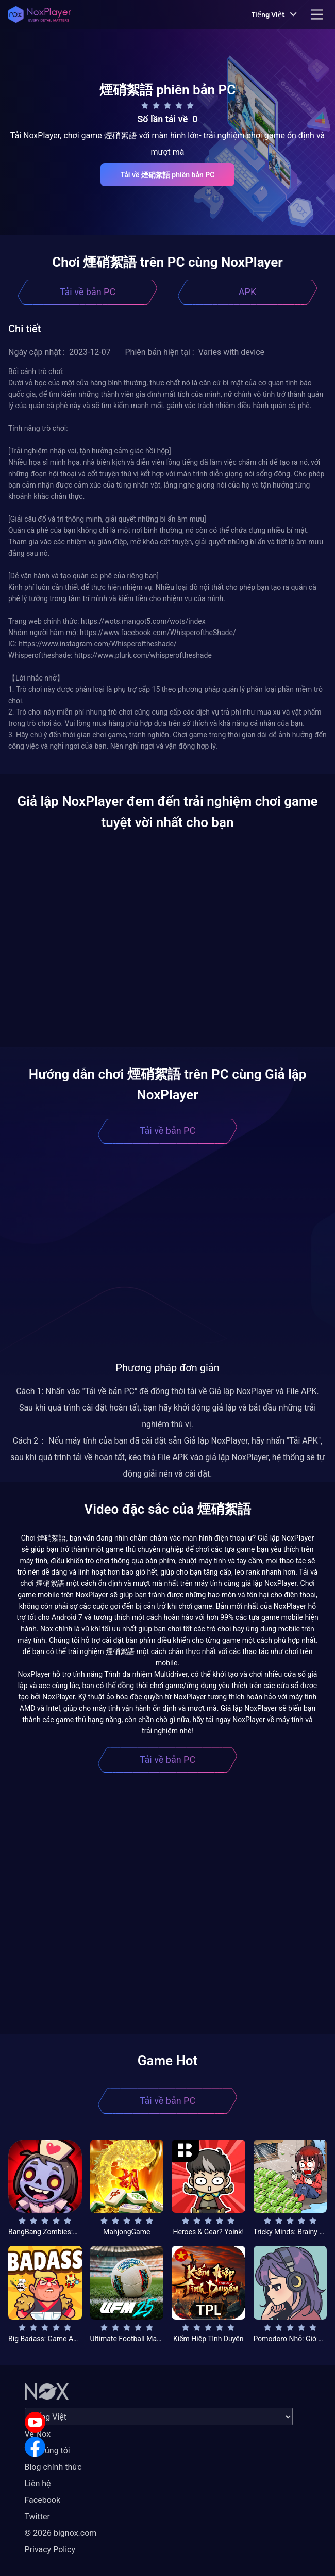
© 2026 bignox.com (61, 2533)
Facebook (42, 2500)
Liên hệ (38, 2483)
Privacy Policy (50, 2549)
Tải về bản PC (87, 291)
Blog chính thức (53, 2467)
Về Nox (38, 2434)
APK (247, 291)
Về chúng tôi (47, 2450)
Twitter (37, 2516)
